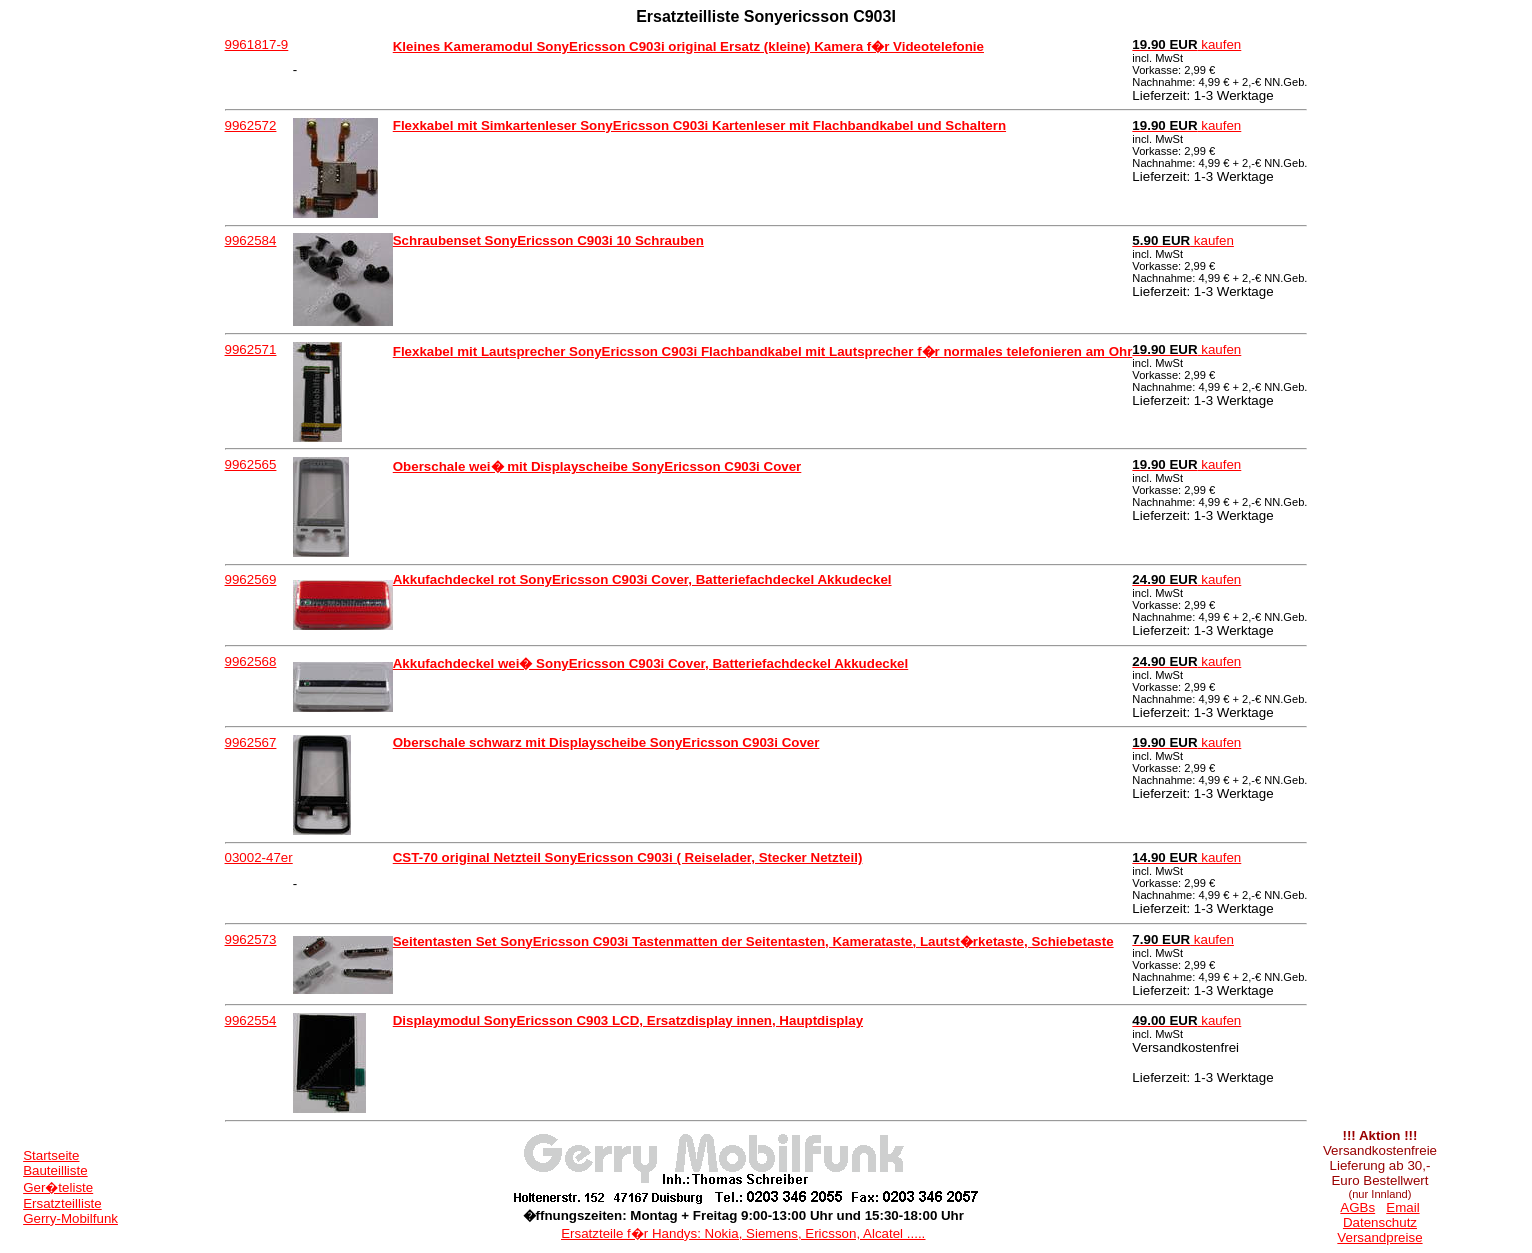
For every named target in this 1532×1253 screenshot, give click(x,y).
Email (1402, 1207)
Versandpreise (1379, 1237)
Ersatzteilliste (62, 1203)
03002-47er (259, 857)
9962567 (251, 742)
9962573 (251, 939)
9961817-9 (257, 44)
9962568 (251, 661)
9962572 (251, 125)
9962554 (251, 1020)
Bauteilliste (55, 1170)
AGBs (1357, 1207)
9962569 (251, 579)
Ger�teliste (58, 1187)
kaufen (1186, 44)
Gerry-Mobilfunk (70, 1218)
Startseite (51, 1155)
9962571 (251, 349)
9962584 (251, 240)
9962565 (251, 464)
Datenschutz (1380, 1222)
